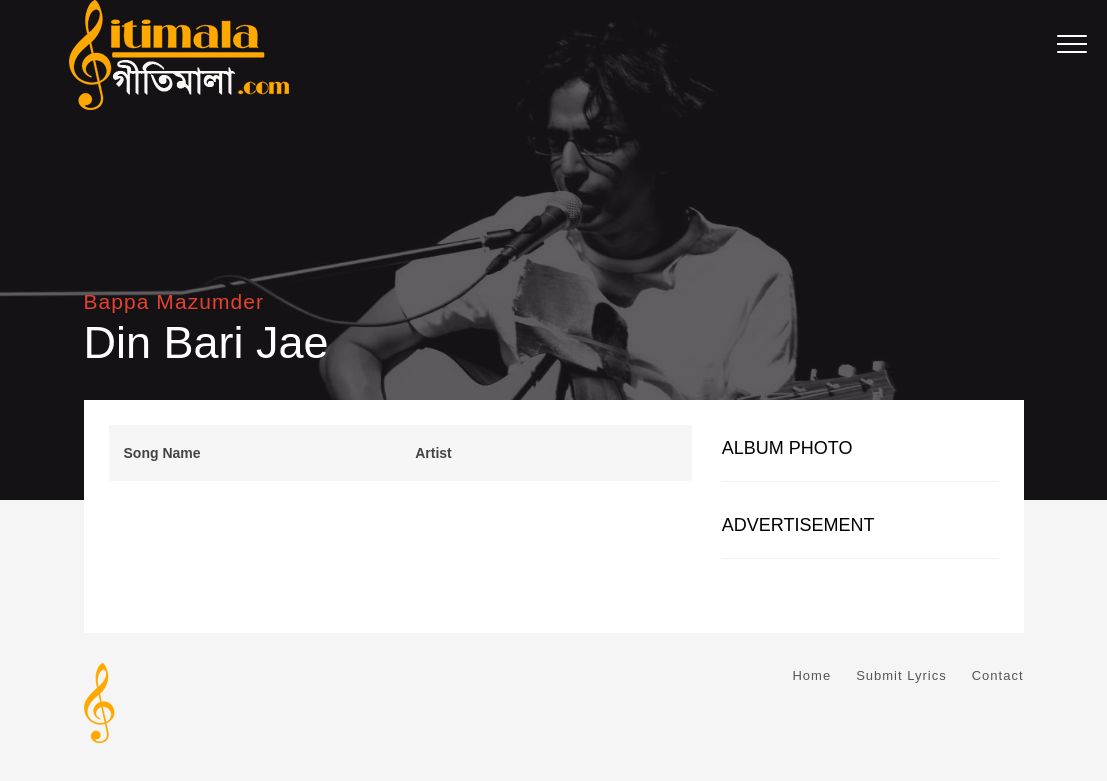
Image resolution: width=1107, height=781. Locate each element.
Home (811, 675)
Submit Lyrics (901, 675)
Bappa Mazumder (174, 301)
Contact (998, 675)
